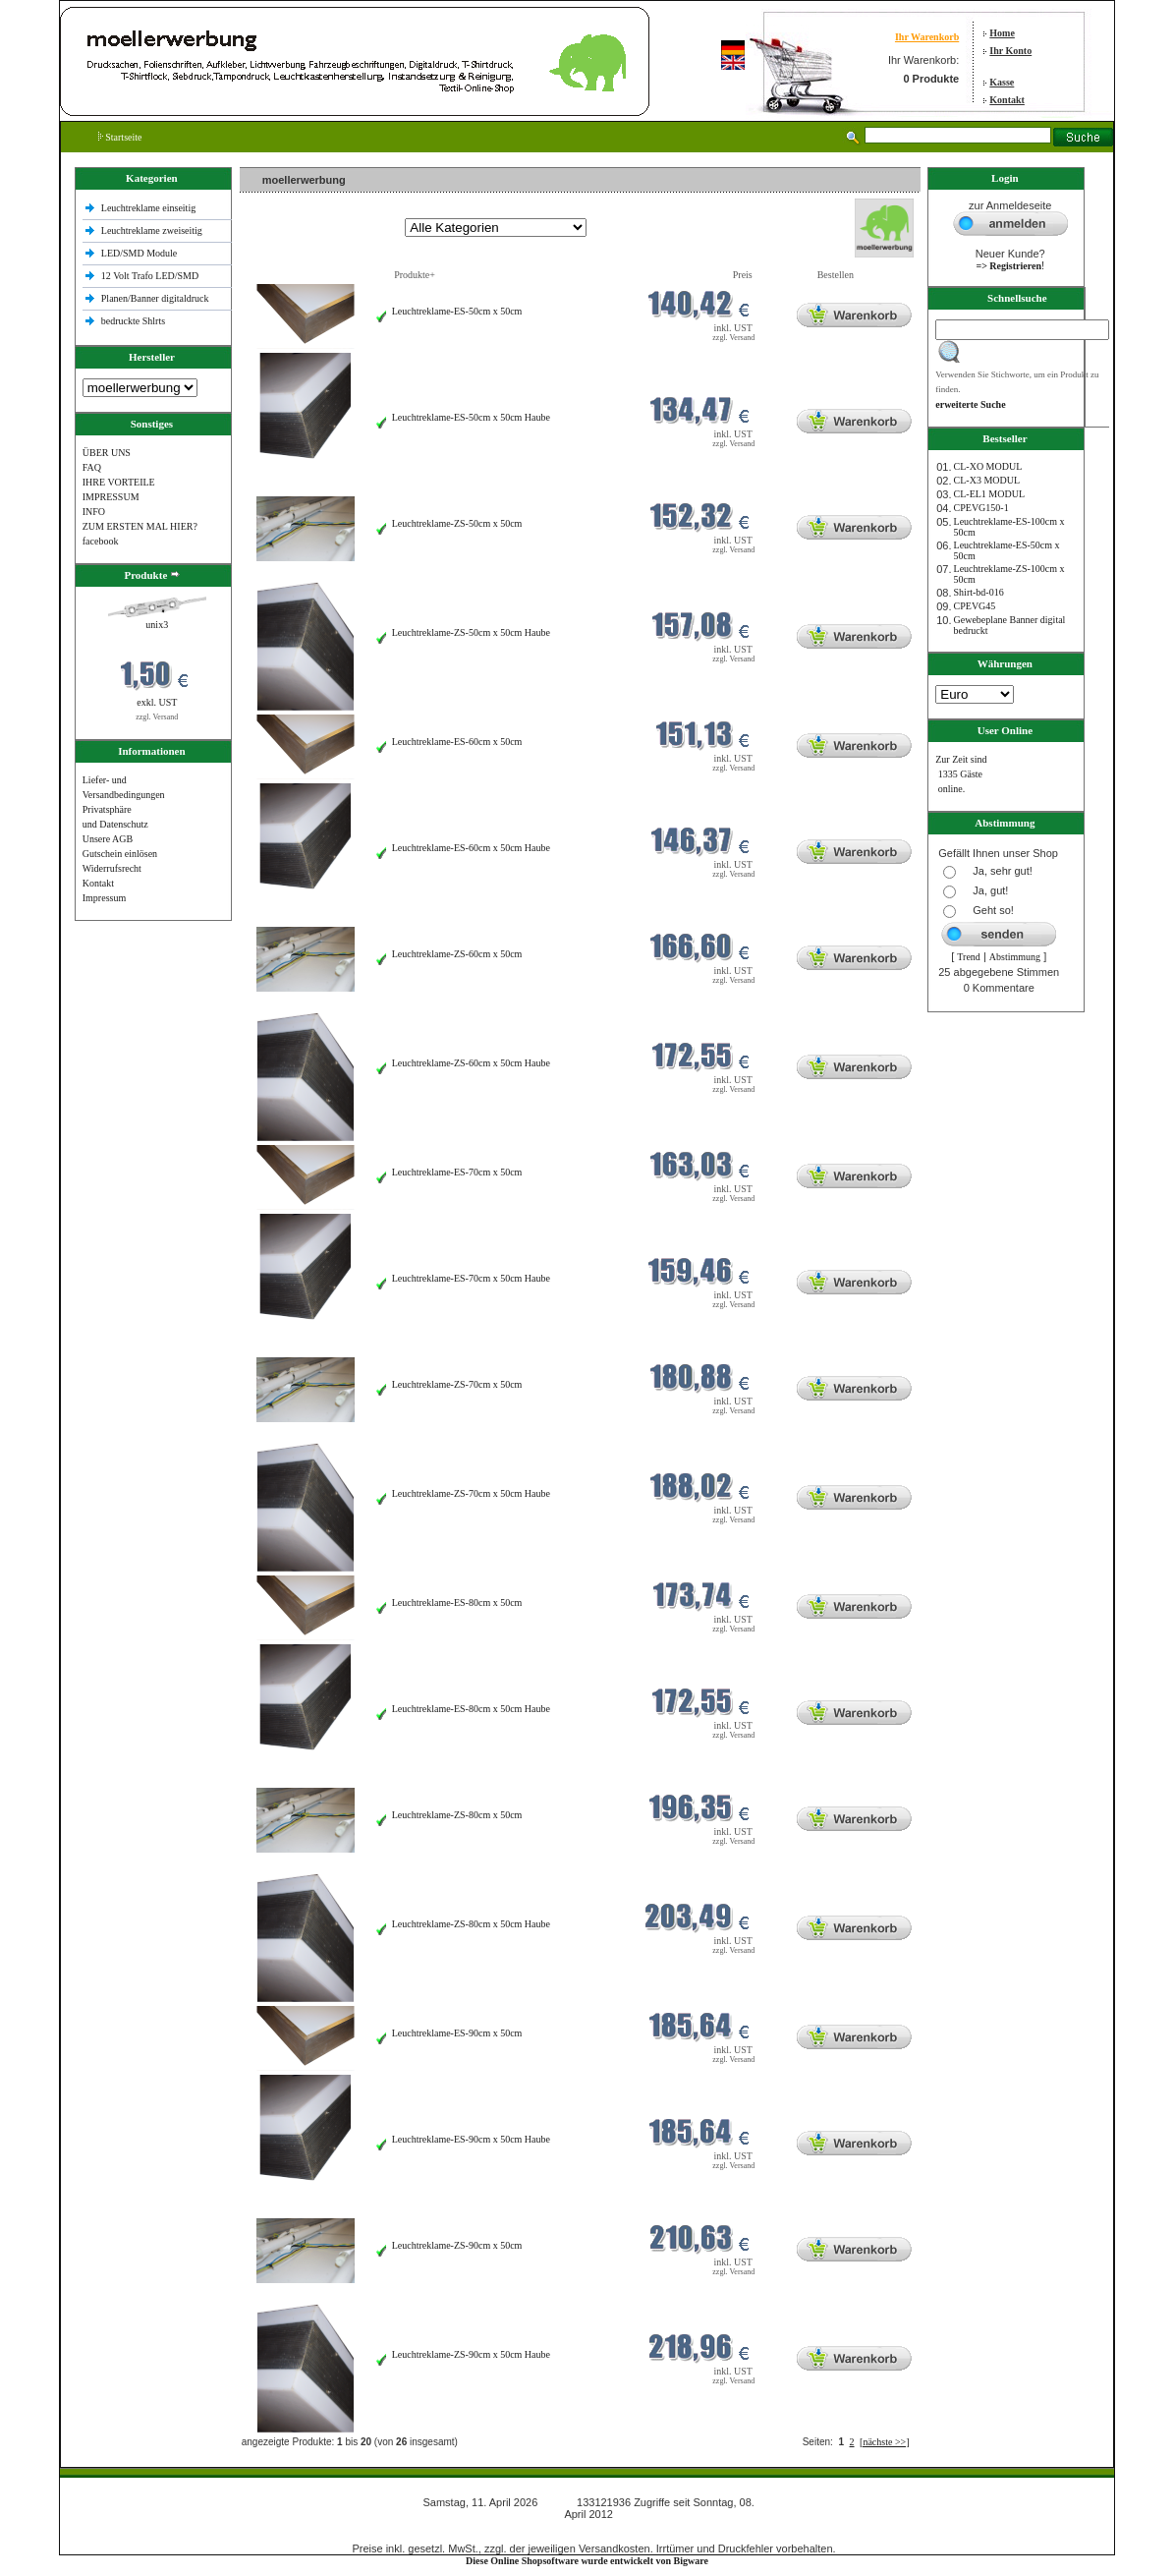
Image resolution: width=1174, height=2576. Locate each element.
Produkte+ (414, 274)
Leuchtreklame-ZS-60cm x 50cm (457, 953)
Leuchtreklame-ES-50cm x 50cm (457, 311)
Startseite (120, 137)
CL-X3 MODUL (987, 480)
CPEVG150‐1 (981, 507)
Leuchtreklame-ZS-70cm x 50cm (457, 1384)
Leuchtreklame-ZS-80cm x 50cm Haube (471, 1923)
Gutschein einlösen (120, 853)
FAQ (92, 467)
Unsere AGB (108, 838)
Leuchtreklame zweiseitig (153, 230)
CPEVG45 (975, 606)
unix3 (156, 624)
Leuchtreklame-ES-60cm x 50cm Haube (471, 847)
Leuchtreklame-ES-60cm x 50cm (457, 741)
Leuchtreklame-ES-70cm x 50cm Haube (471, 1278)
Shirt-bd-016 (979, 592)
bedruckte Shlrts (133, 320)
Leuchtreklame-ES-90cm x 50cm (457, 2033)
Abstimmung (1014, 956)
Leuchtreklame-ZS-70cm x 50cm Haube (471, 1493)
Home (1002, 33)
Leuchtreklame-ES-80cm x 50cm (457, 1602)
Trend (968, 956)
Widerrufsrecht (112, 868)
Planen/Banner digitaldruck (155, 298)
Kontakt (1007, 99)
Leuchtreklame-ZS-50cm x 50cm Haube (471, 632)
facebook (101, 541)
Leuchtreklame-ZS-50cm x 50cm (457, 523)
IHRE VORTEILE (119, 482)
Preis (743, 274)
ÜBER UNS (107, 452)
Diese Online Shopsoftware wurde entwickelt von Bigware (587, 2560)
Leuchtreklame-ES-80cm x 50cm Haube (471, 1708)
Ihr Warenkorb (927, 36)
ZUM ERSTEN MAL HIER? (140, 526)
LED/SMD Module (139, 253)
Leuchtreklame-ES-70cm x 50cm (457, 1172)
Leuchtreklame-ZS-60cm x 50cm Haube (471, 1063)
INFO (94, 511)
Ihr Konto (1010, 50)
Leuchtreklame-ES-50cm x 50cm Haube (471, 417)
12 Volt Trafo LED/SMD (149, 275)
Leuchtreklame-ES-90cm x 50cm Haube (471, 2139)
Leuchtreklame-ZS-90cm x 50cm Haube (471, 2354)
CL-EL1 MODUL (990, 493)
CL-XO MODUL (988, 466)
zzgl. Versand (157, 717)
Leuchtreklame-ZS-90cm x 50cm (457, 2245)
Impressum (104, 897)
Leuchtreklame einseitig (149, 207)
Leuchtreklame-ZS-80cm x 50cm (457, 1814)
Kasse (1001, 82)
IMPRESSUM (111, 496)
